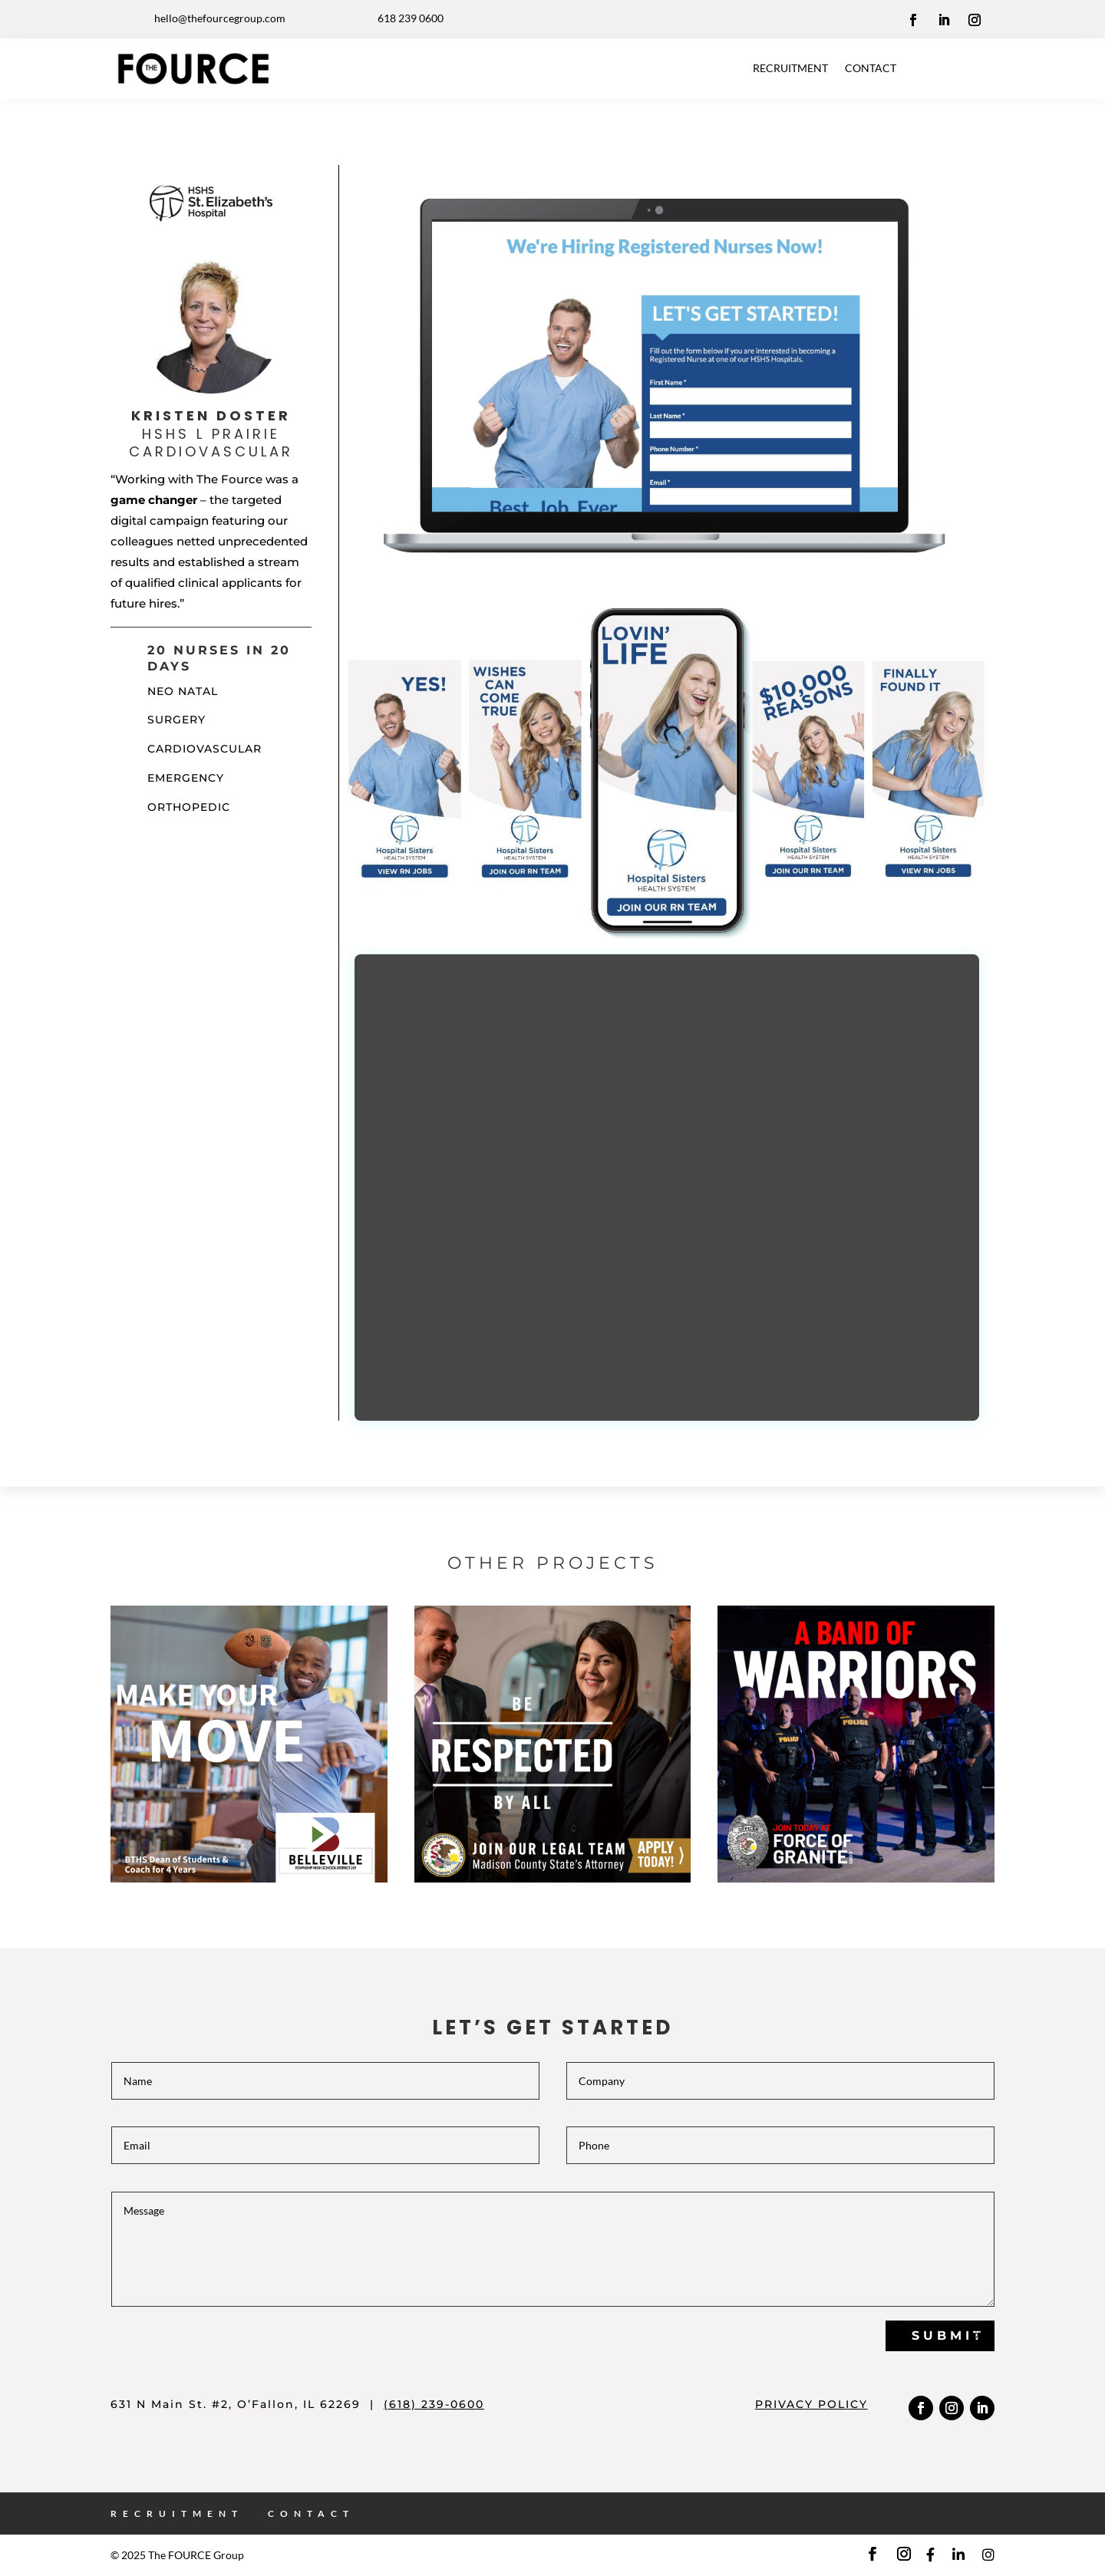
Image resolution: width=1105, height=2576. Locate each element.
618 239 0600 (411, 18)
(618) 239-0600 (434, 2404)
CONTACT (870, 67)
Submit (948, 2335)
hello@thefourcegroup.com (219, 18)
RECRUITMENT (790, 67)
